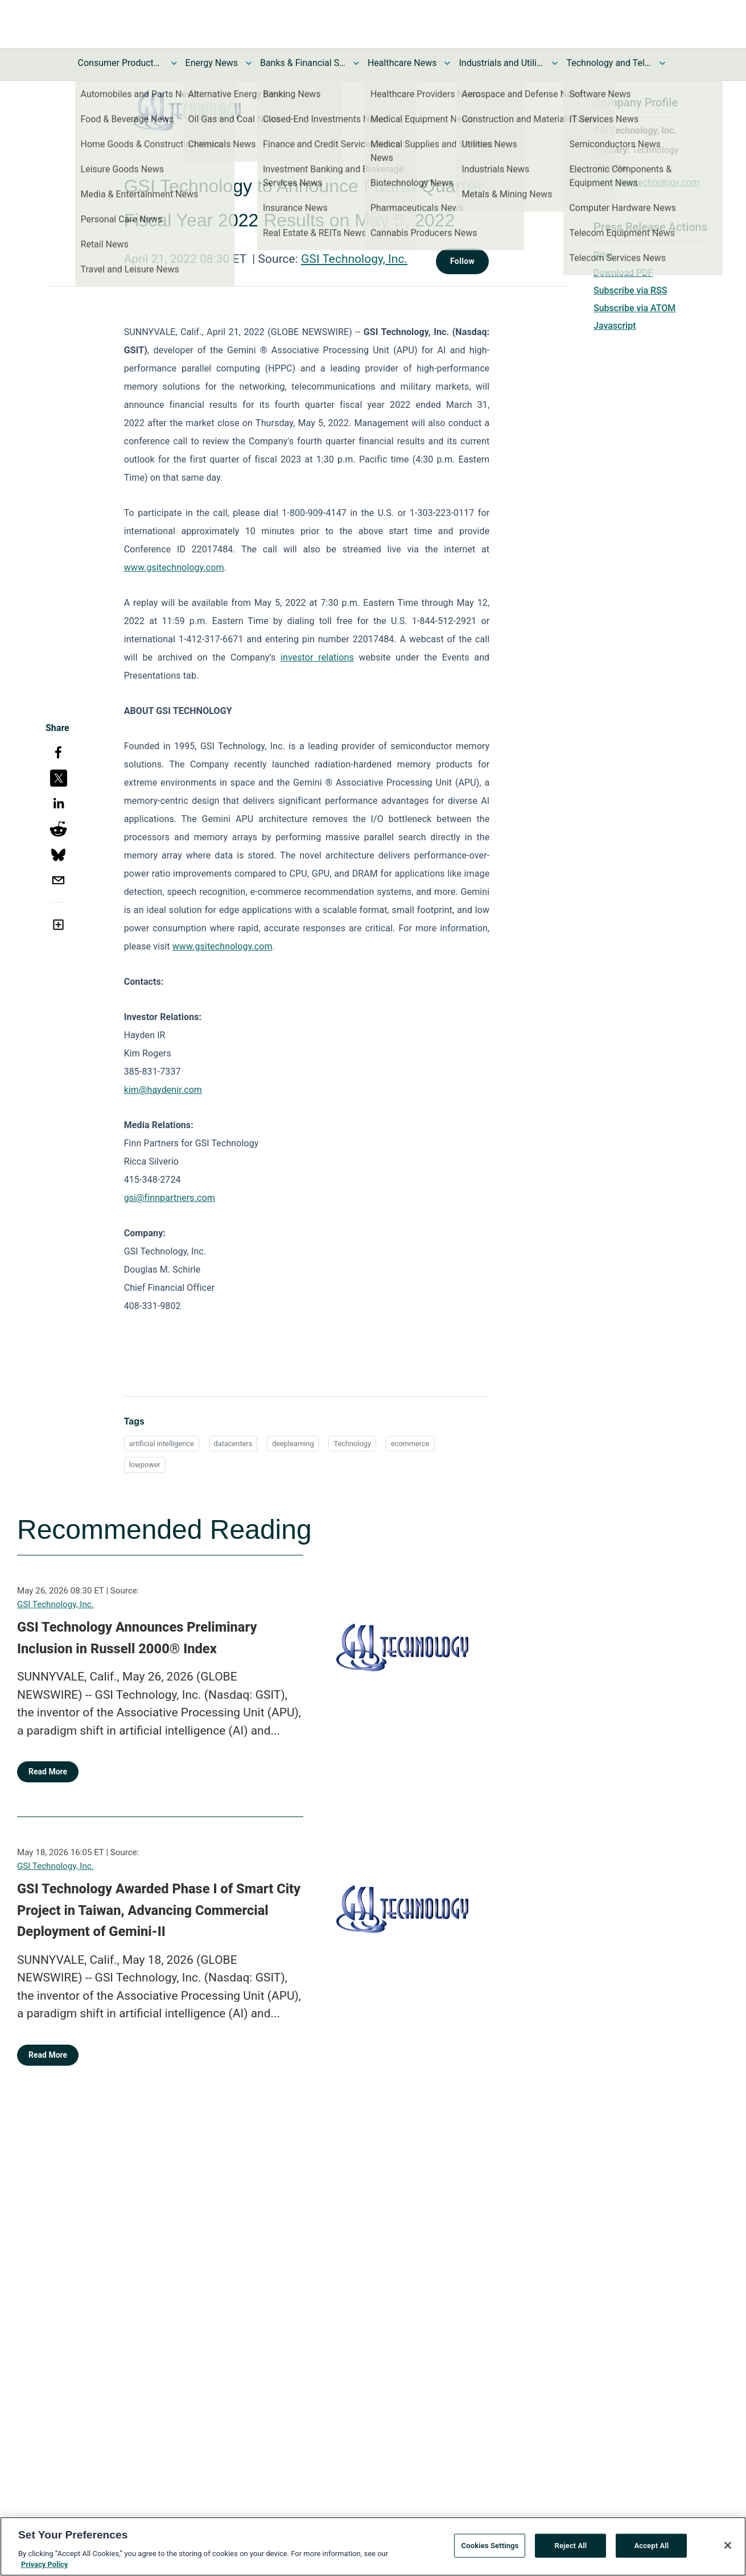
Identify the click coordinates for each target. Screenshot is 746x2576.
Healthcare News (402, 62)
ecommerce (410, 1443)
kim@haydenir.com (163, 1089)
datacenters (233, 1443)
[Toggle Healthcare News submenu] (447, 63)
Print (603, 255)
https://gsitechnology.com (646, 182)
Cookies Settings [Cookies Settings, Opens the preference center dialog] (490, 2550)
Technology (352, 1443)
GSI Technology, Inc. (354, 259)
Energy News (212, 62)
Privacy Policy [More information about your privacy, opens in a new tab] (44, 2569)
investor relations (317, 657)
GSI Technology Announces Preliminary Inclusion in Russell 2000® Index (137, 1638)
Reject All (571, 2550)
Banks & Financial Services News (302, 62)
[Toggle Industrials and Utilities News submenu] (554, 63)
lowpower (144, 1464)
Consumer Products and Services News (120, 62)
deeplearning (293, 1443)
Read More (47, 1771)
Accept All (651, 2550)
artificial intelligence (161, 1443)
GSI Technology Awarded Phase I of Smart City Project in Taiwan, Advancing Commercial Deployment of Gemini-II (158, 1910)
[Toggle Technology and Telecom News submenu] (662, 63)
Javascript (614, 325)
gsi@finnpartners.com (169, 1197)
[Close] (727, 2549)
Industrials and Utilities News (501, 62)
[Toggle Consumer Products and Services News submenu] (174, 63)
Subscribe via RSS (630, 290)
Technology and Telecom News (609, 62)
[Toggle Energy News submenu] (248, 63)
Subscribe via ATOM (634, 308)
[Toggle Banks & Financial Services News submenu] (356, 63)
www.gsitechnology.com (174, 567)
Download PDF (623, 272)
